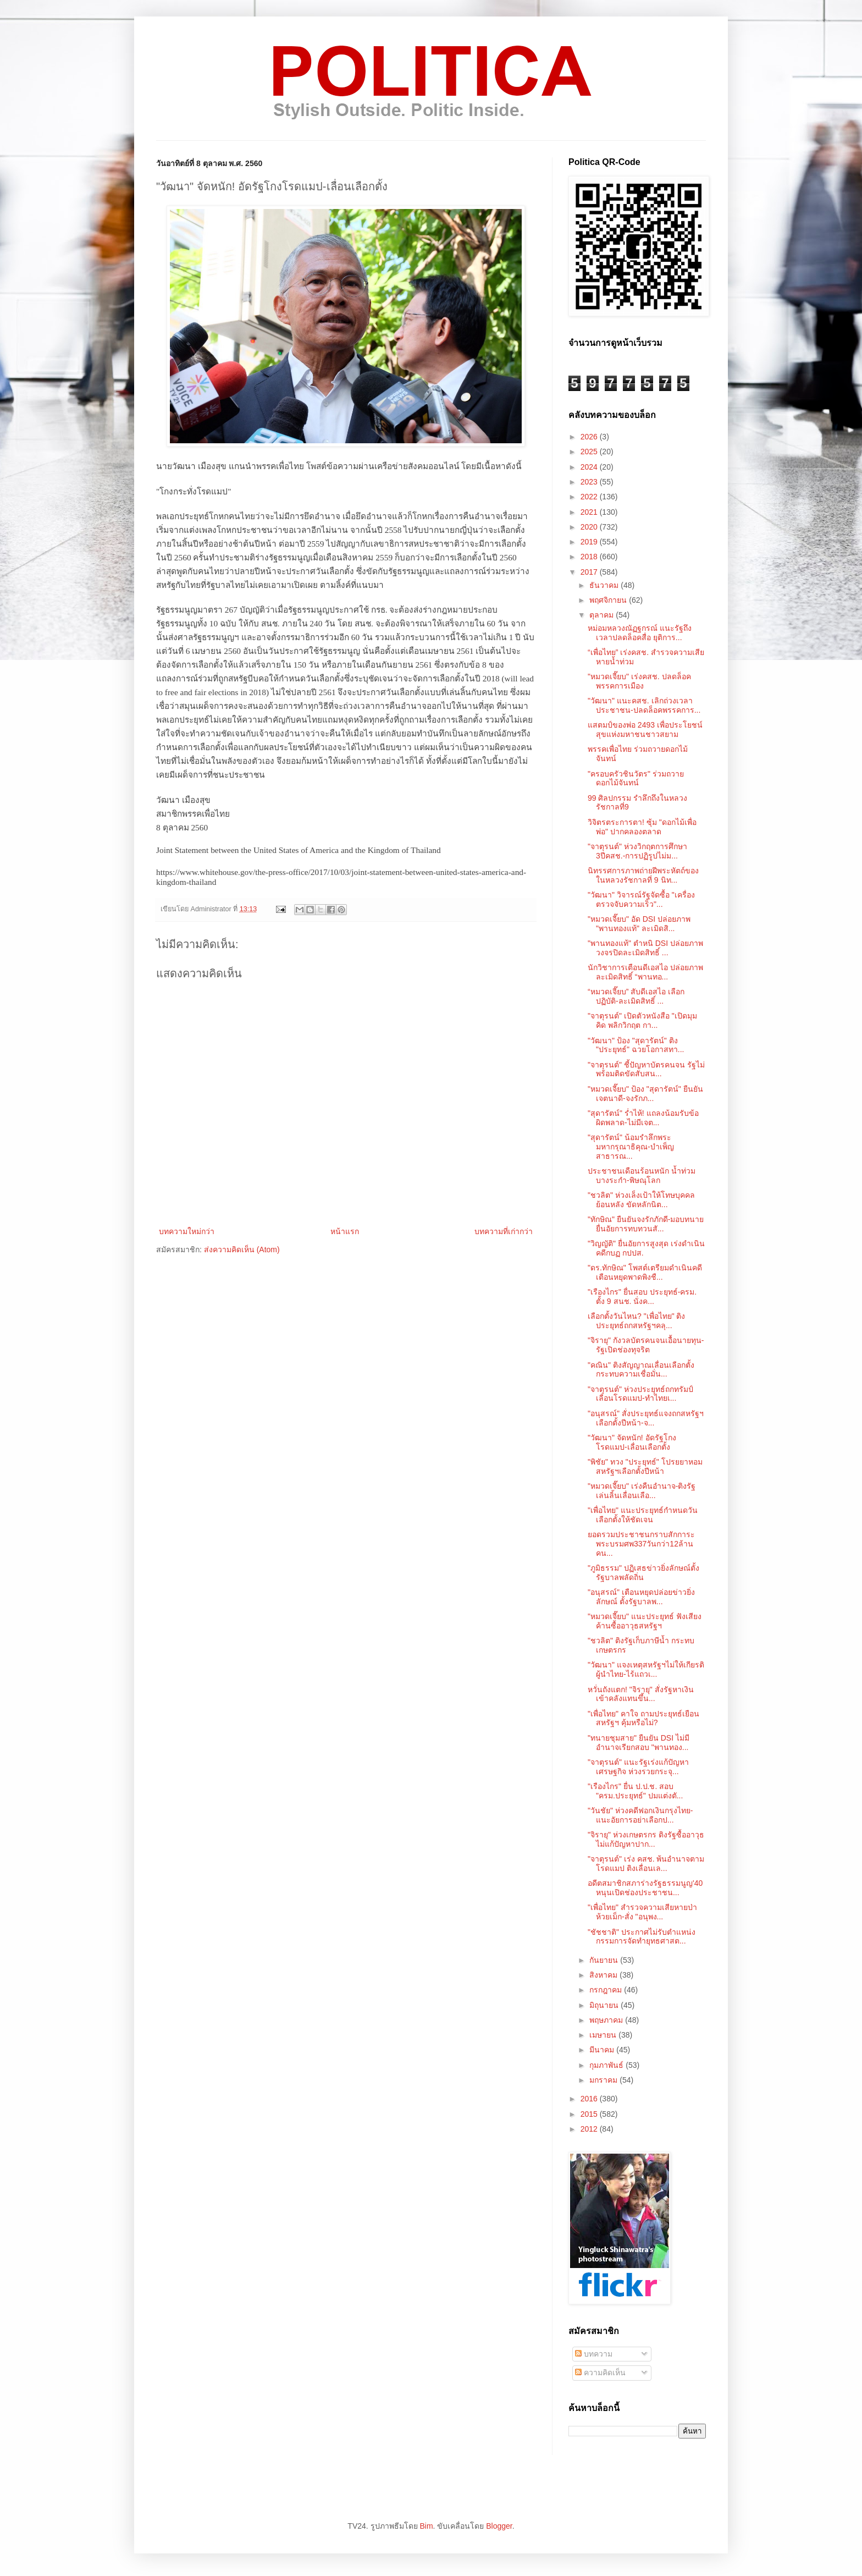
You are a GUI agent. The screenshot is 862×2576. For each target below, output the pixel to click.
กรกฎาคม (606, 1989)
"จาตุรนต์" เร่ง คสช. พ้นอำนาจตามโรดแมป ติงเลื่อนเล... (646, 1863)
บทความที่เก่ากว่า (503, 1231)
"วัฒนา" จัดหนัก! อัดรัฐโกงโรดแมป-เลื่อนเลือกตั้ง (632, 1442)
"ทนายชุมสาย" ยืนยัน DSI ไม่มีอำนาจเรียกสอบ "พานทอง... (638, 1742)
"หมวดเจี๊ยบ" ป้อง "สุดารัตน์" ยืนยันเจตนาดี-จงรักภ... (645, 1094)
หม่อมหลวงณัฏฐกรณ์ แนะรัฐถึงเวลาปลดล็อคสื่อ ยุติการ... (640, 633)
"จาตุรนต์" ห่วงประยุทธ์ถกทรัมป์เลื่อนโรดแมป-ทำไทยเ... (640, 1394)
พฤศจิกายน (609, 600)
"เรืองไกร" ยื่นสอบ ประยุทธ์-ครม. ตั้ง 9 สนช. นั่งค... (642, 1296)
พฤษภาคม (607, 2020)
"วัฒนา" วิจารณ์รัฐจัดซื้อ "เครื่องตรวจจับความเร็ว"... (641, 899)
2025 (590, 451)
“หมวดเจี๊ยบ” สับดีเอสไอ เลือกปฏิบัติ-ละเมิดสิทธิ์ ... (636, 996)
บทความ (593, 2353)
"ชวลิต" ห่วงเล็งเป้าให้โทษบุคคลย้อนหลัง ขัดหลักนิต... (641, 1200)
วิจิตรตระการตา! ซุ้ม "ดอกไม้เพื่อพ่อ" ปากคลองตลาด (642, 827)
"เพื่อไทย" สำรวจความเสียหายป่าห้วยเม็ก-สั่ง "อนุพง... (642, 1912)
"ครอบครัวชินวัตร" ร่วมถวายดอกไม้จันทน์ (636, 778)
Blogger (499, 2526)
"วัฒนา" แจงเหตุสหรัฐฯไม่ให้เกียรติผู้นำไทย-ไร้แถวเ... (646, 1669)
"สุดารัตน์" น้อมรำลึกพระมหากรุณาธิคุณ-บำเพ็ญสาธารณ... (631, 1146)
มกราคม (604, 2080)
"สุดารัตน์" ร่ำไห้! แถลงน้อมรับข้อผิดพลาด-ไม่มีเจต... (643, 1118)
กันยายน (604, 1960)
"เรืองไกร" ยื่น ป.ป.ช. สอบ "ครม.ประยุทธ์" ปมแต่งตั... (635, 1791)
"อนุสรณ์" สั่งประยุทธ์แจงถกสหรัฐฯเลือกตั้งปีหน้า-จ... (646, 1418)
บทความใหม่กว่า (186, 1231)
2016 (590, 2098)
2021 (590, 512)
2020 (590, 526)
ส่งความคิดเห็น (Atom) (242, 1249)
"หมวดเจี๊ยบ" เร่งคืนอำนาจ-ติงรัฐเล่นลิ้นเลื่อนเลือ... (642, 1491)
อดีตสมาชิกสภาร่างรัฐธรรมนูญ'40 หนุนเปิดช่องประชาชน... (645, 1888)
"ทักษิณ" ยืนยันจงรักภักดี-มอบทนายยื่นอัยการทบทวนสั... (646, 1224)
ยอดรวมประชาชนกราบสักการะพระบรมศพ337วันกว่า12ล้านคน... (641, 1543)
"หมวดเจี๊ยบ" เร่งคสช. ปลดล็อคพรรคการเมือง (639, 681)
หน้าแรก (344, 1231)
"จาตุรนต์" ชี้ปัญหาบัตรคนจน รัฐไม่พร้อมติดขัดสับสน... (646, 1069)
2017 (590, 572)
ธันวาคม (605, 585)
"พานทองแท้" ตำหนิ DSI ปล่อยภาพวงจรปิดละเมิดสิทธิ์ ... (645, 948)
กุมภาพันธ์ (607, 2065)
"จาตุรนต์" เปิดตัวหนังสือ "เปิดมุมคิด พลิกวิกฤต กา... (642, 1020)
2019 (590, 541)
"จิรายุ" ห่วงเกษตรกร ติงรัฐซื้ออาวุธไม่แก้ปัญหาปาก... (646, 1839)
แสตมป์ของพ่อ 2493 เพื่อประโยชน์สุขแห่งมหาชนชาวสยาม (645, 729)
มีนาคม (602, 2049)
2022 (590, 496)
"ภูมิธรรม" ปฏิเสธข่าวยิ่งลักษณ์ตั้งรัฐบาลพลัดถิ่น (643, 1573)
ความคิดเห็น (600, 2372)
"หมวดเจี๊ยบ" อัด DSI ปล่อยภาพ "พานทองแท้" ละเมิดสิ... (639, 924)
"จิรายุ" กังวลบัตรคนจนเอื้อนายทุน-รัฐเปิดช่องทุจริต (646, 1345)
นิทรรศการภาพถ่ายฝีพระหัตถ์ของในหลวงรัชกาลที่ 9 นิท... (643, 875)
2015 (590, 2114)
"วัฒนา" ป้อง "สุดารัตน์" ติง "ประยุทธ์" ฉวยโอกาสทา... (636, 1045)
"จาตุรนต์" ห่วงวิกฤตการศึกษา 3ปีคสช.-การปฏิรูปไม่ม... (637, 851)
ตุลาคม (602, 614)
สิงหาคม (604, 1974)
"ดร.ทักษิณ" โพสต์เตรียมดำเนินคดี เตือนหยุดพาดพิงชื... (645, 1272)
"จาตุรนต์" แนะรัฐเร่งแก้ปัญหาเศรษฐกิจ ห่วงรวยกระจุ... (638, 1767)
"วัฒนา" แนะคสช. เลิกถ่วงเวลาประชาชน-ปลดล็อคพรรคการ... (644, 705)
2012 (590, 2128)
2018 (590, 556)
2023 (590, 481)
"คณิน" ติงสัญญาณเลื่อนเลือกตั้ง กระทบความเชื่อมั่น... (641, 1370)
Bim (426, 2526)
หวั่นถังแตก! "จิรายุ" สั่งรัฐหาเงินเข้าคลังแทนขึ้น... (641, 1694)
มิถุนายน (605, 2005)
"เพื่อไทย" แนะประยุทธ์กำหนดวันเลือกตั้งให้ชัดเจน (643, 1515)
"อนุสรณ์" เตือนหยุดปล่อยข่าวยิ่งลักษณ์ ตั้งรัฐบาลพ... (641, 1597)
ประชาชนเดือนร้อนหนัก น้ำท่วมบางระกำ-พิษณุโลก (641, 1175)
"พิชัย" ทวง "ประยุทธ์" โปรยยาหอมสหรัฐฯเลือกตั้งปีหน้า (645, 1466)
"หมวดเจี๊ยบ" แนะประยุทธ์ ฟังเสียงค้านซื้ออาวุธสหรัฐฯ (644, 1621)
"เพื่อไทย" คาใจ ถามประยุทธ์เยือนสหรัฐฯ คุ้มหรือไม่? (643, 1718)
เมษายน (603, 2034)
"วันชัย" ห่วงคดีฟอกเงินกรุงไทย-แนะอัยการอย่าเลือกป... (640, 1815)
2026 (590, 436)
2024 (590, 467)
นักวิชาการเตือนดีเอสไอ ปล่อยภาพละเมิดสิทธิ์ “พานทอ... (645, 972)
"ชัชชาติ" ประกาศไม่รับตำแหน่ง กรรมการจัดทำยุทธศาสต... (641, 1937)
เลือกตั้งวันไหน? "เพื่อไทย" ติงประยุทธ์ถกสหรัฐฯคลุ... (637, 1321)
